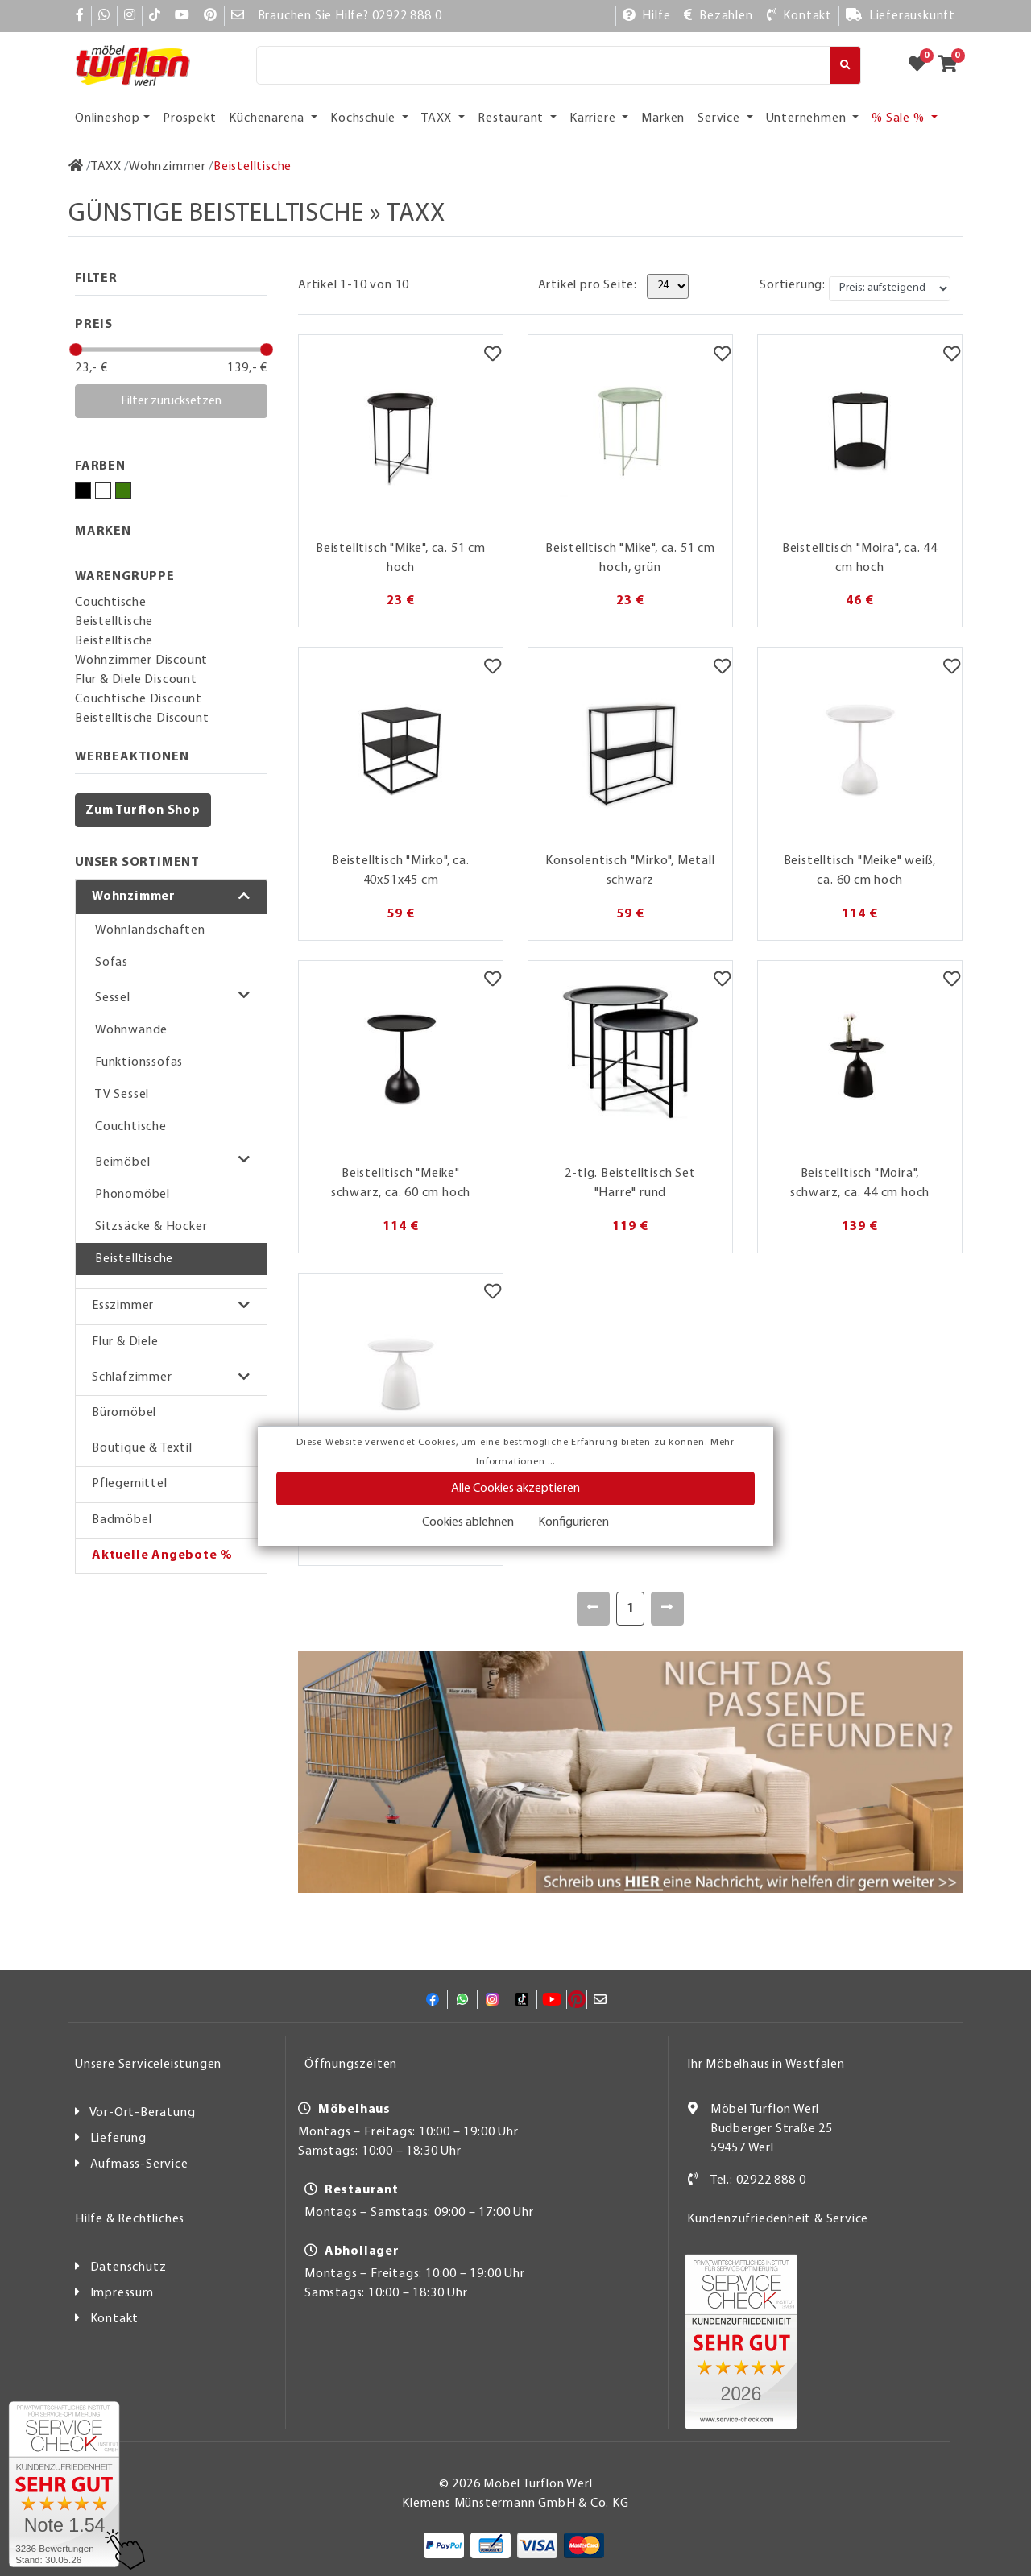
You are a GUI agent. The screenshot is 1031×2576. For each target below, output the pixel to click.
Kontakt (114, 2319)
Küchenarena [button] (268, 118)
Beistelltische (134, 1259)
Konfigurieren (573, 1522)
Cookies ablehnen (468, 1522)
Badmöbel (121, 1520)
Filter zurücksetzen (171, 401)
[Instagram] (130, 16)
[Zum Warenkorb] (952, 65)
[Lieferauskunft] (900, 16)
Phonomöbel (132, 1194)
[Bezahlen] (718, 16)
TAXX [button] (438, 118)
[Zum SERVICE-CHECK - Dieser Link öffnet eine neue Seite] (64, 2484)
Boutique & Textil (142, 1448)
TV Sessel (122, 1094)
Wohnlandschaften (150, 930)
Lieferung (118, 2138)
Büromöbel (124, 1412)
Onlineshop (107, 118)
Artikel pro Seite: (587, 285)
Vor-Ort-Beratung (142, 2112)
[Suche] (543, 65)
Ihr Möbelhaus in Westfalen (766, 2064)
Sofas (111, 962)
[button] (171, 897)
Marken (663, 118)
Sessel (112, 998)
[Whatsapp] (104, 16)
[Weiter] (667, 1609)
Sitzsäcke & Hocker (151, 1226)
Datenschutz (128, 2267)
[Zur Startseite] (76, 166)
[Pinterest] (210, 16)
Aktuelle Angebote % (162, 1555)
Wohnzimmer (134, 896)
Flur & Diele (125, 1342)
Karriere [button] (594, 118)
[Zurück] (593, 1609)
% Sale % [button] (899, 118)
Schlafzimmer (132, 1377)
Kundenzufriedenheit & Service (777, 2219)
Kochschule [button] (364, 118)
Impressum (122, 2293)
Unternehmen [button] (808, 118)
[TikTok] (155, 16)
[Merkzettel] (492, 355)
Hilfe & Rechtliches (129, 2219)
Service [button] (720, 118)
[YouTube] (182, 16)
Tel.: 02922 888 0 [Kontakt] (758, 2180)
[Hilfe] (646, 16)
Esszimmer (123, 1305)
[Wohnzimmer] (167, 166)
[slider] (75, 349)
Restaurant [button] (512, 118)
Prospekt (189, 118)
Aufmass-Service (139, 2164)
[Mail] (238, 16)
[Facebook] (80, 16)
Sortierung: (793, 285)
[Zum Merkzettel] (922, 65)
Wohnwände (131, 1030)
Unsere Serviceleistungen (148, 2064)
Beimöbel (122, 1162)
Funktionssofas (139, 1062)
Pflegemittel (130, 1483)
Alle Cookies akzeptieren (515, 1488)
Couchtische (131, 1126)
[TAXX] (106, 166)
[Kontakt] (799, 16)
